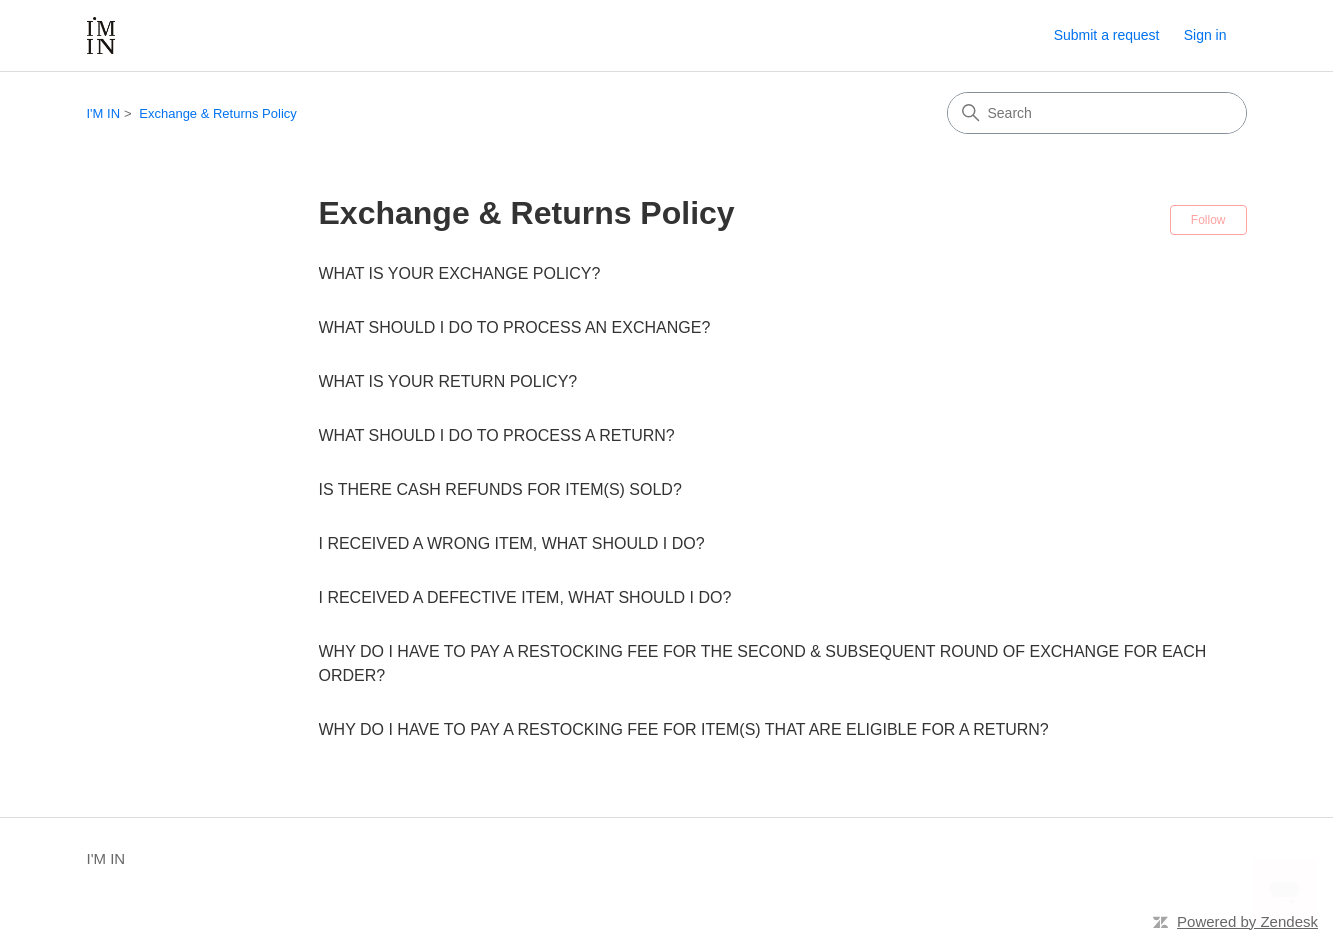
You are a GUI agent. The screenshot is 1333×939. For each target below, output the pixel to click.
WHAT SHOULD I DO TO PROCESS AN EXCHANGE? (515, 327)
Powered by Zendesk (1247, 921)
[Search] (1097, 113)
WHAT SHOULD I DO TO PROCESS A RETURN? (497, 435)
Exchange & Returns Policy (218, 113)
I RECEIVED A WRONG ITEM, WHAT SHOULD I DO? (512, 543)
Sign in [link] (1205, 35)
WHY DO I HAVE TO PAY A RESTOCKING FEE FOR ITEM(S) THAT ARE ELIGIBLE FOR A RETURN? (684, 729)
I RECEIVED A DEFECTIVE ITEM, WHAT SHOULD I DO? (525, 597)
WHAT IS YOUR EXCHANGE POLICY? (460, 273)
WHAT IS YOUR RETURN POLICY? (448, 381)
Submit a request (1107, 35)
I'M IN (104, 113)
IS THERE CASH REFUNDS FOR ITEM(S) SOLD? (500, 489)
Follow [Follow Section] (1208, 220)
